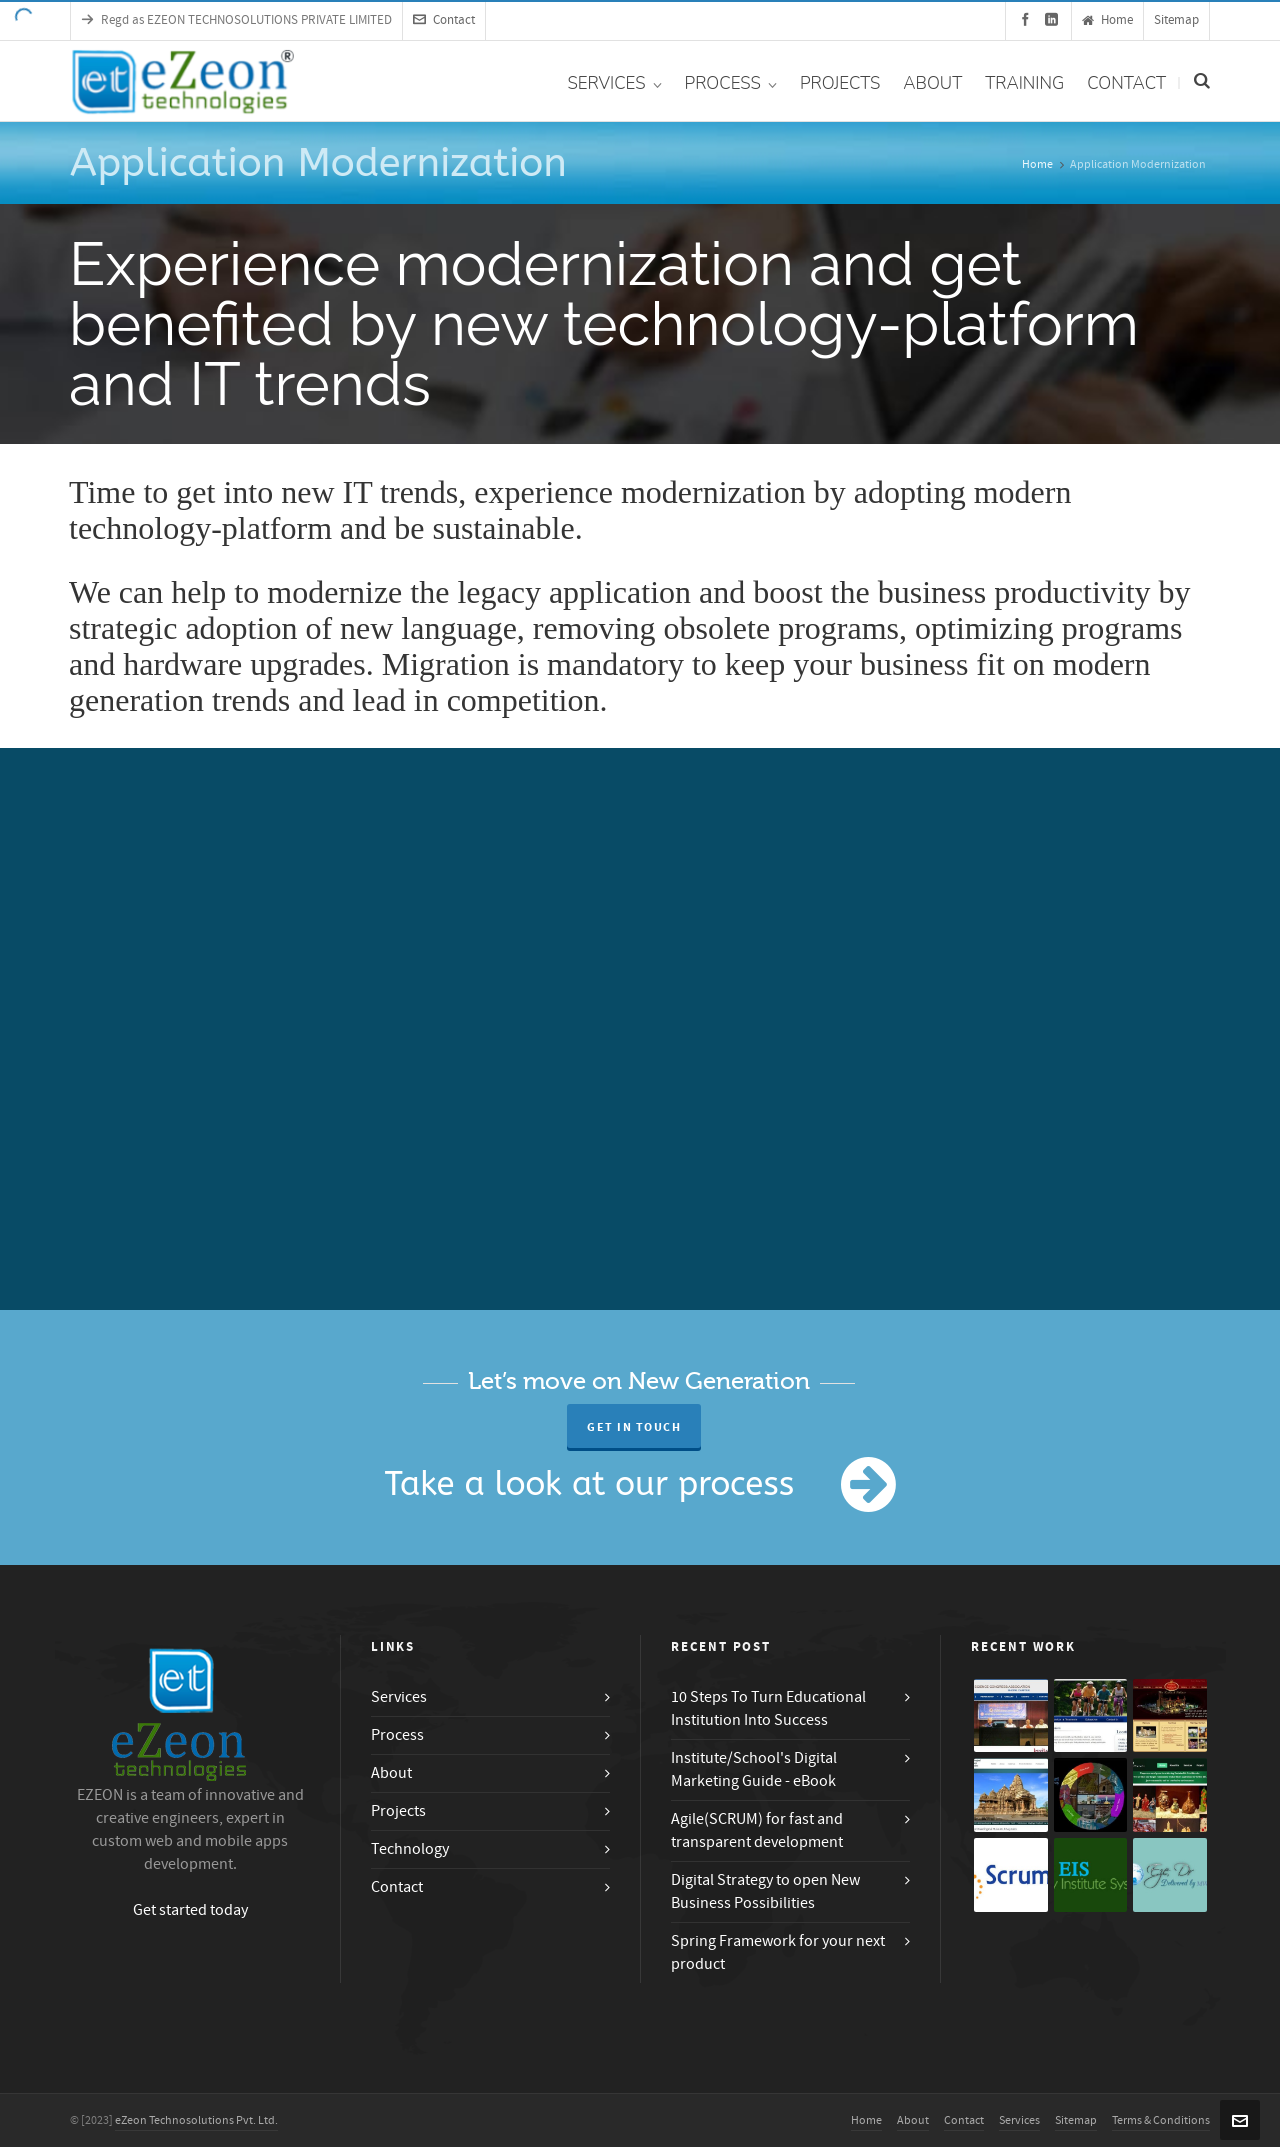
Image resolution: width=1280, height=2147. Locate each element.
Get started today (190, 1910)
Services (399, 1697)
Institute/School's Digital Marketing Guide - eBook (754, 1769)
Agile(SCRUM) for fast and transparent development (757, 1830)
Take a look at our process (590, 1484)
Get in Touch (634, 1427)
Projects (398, 1811)
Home (1107, 20)
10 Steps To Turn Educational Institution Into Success (768, 1708)
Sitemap (1176, 20)
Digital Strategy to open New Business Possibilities (765, 1891)
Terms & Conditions (1161, 2120)
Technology (410, 1849)
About (391, 1773)
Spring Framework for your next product (778, 1952)
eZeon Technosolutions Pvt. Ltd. (196, 2120)
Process (397, 1735)
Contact (444, 20)
